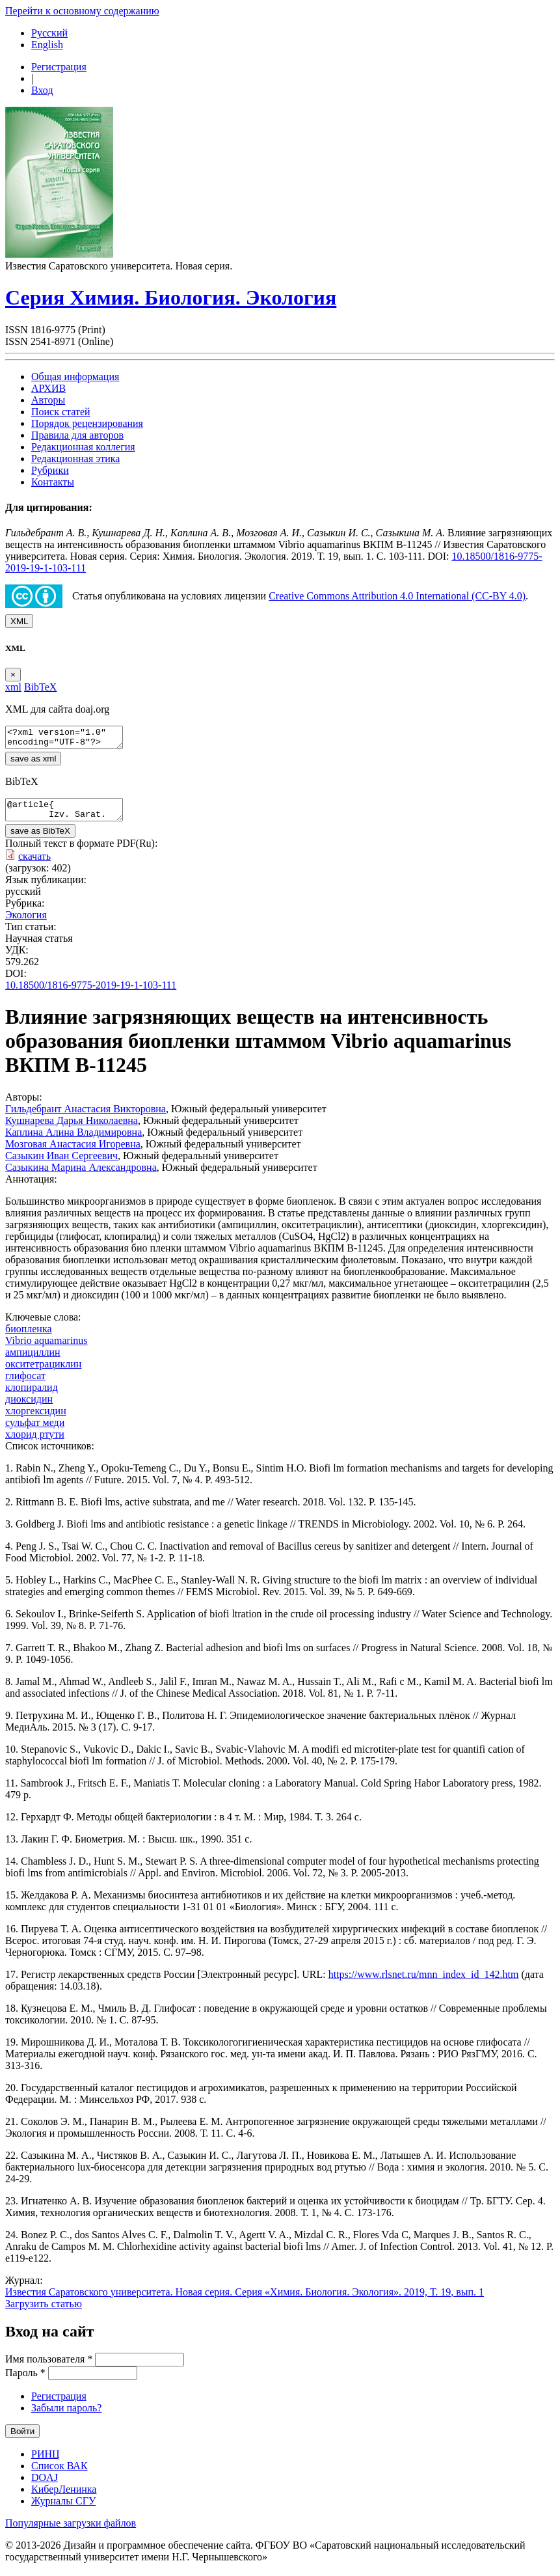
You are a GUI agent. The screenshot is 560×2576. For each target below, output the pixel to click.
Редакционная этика (75, 458)
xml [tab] (13, 686)
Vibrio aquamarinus (46, 1348)
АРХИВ (48, 388)
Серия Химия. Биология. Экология (170, 297)
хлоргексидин (35, 1418)
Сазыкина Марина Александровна (81, 1175)
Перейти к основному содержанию (82, 10)
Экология (26, 922)
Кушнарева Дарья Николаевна (71, 1128)
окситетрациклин (43, 1371)
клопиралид (31, 1395)
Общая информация (75, 376)
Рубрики (50, 470)
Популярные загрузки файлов (70, 2530)
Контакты (52, 481)
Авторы (48, 399)
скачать (34, 864)
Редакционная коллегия (83, 446)
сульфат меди (34, 1430)
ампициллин (32, 1359)
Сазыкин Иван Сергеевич (61, 1163)
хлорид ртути (34, 1441)
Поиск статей (60, 411)
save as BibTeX (40, 838)
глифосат (25, 1383)
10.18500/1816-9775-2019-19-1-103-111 (90, 992)
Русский (49, 32)
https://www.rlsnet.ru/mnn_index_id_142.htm (423, 1982)
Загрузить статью (43, 2311)
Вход (42, 90)
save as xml (33, 762)
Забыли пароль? (66, 2415)
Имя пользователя (48, 2366)
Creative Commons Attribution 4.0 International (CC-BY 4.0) (397, 595)
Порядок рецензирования (87, 423)
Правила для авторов (77, 435)
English (47, 44)
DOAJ (44, 2485)
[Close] (13, 674)
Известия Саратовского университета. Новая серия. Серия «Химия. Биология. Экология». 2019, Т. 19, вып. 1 (244, 2299)
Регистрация (59, 66)
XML (19, 621)
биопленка (28, 1336)
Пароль (25, 2380)
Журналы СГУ (63, 2508)
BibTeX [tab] (40, 686)
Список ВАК (59, 2473)
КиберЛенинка (63, 2496)
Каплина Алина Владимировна (73, 1139)
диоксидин (29, 1406)
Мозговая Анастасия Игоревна (72, 1151)
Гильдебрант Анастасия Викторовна (85, 1116)
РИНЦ (45, 2461)
